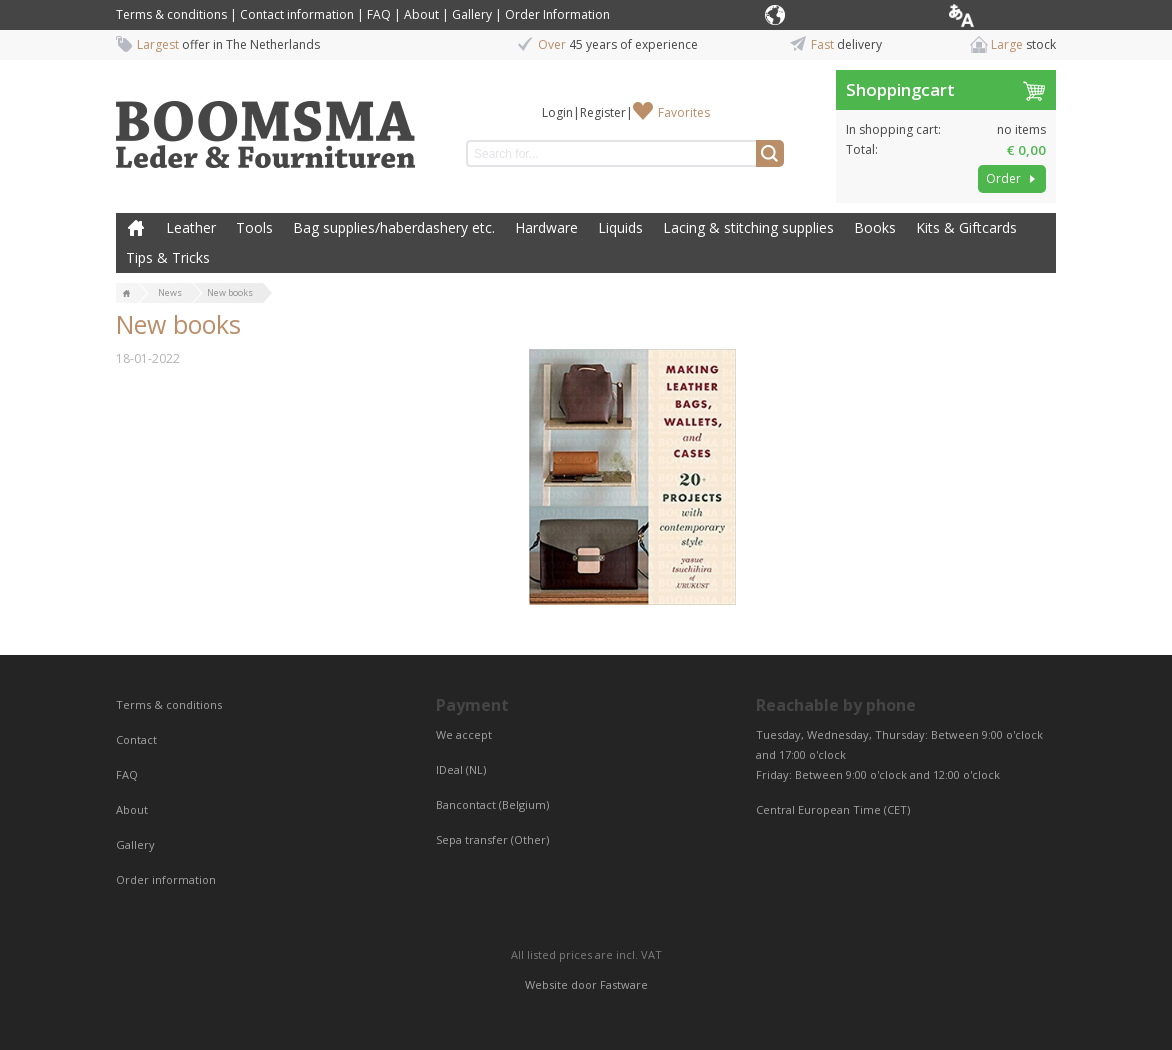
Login (557, 112)
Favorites (684, 112)
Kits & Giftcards (966, 227)
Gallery (472, 14)
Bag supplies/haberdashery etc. (394, 227)
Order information (166, 879)
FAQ (379, 14)
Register (603, 112)
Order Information (557, 14)
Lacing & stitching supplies (748, 227)
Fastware (624, 984)
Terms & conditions (171, 14)
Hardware (546, 227)
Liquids (620, 227)
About (421, 14)
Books (875, 227)
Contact (138, 739)
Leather (191, 227)
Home (136, 228)
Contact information (297, 14)
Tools (254, 227)
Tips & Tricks (168, 257)
